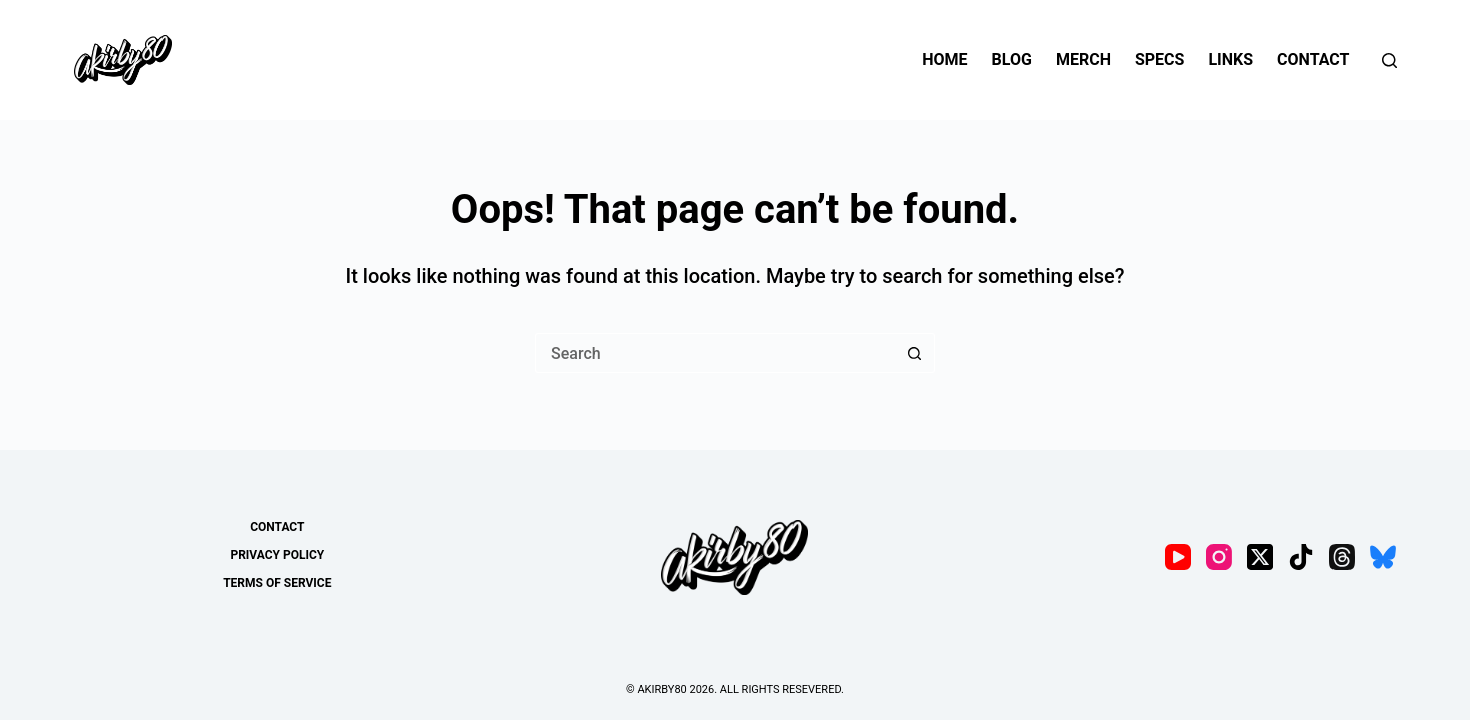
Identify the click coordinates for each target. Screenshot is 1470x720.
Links (1230, 59)
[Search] (1389, 60)
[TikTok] (1301, 557)
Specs (1159, 59)
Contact (1313, 59)
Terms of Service (277, 583)
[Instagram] (1219, 557)
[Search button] (915, 353)
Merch (1083, 59)
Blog (1012, 59)
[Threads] (1342, 557)
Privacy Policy (277, 555)
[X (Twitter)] (1260, 557)
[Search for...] (715, 353)
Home (944, 59)
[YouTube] (1178, 557)
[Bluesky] (1383, 557)
